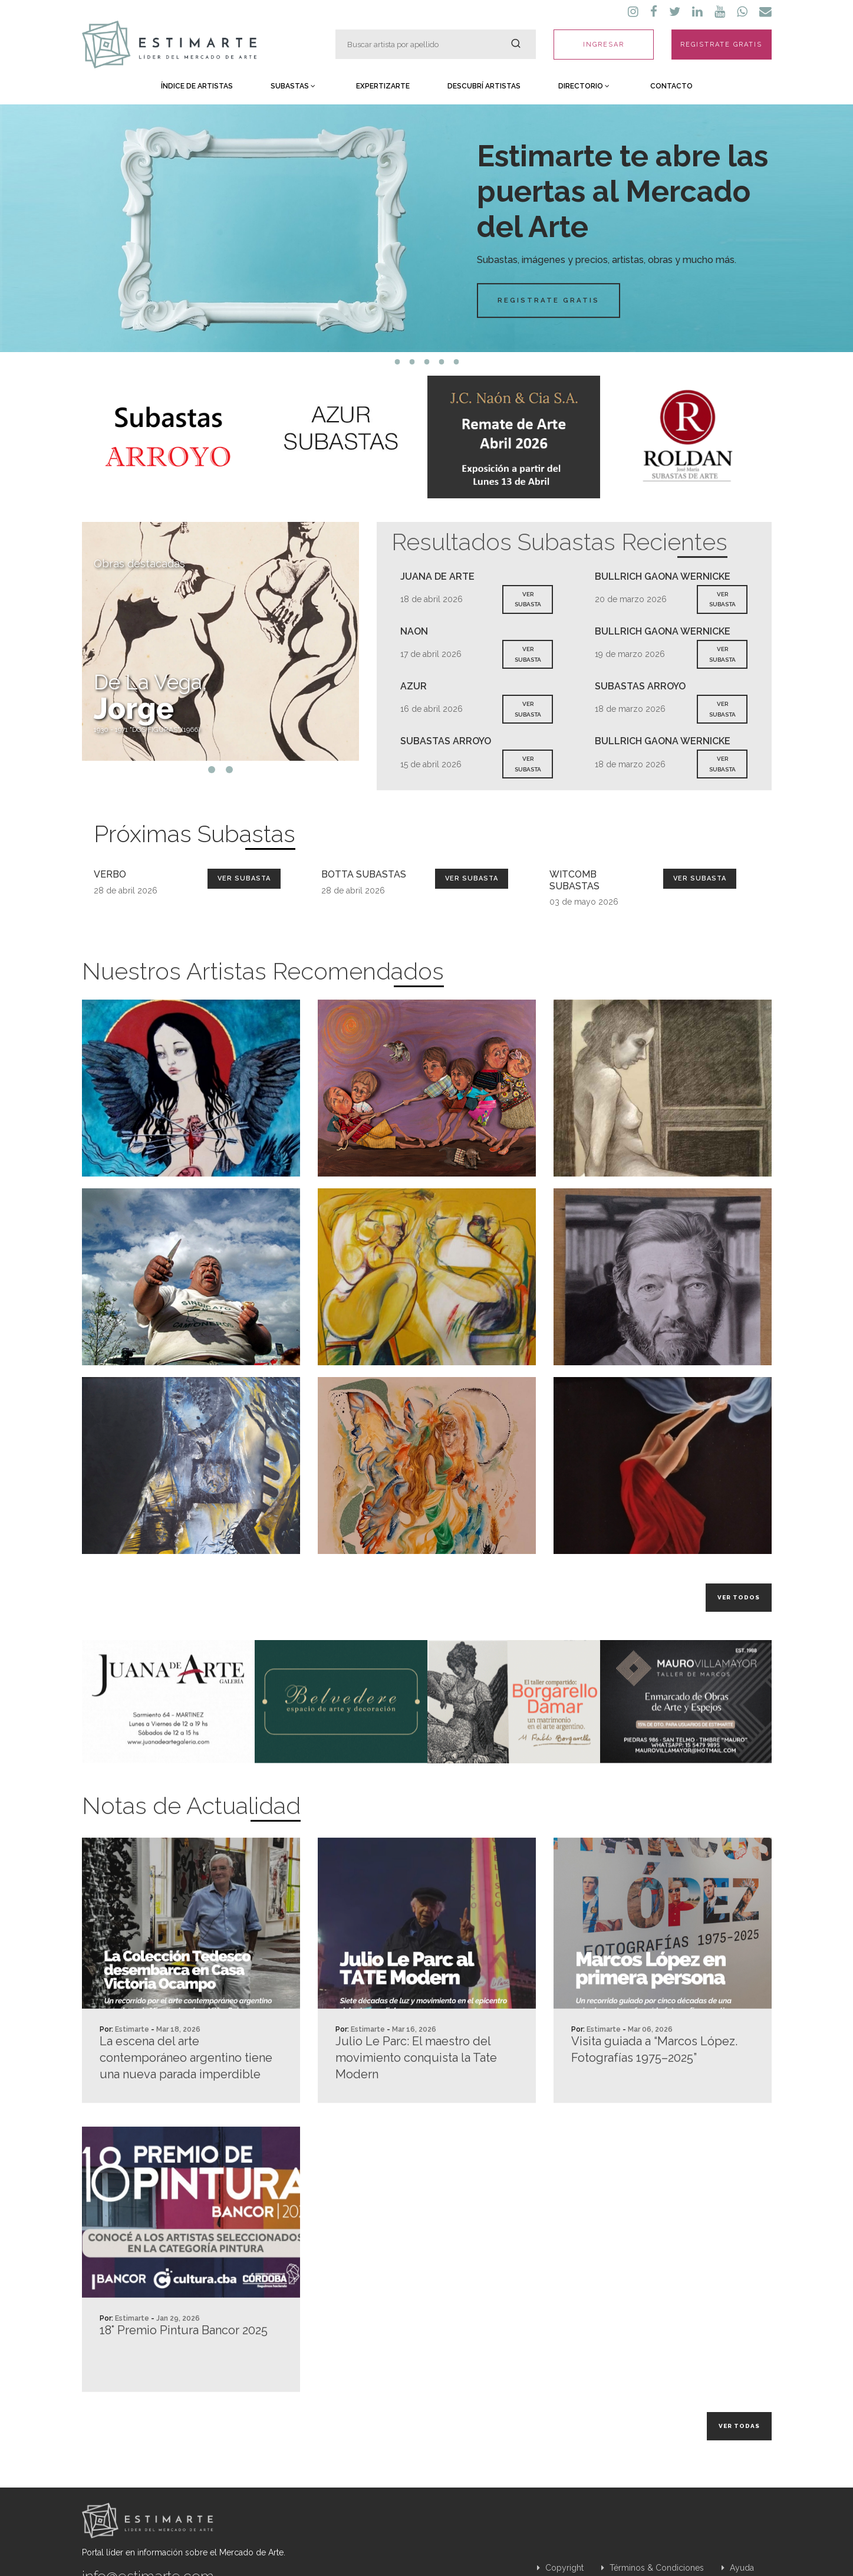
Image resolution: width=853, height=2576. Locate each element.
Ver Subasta (244, 878)
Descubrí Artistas (484, 86)
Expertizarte (383, 86)
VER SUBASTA (528, 599)
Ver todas (739, 2426)
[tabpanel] (426, 228)
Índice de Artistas (197, 86)
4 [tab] (441, 361)
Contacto (671, 86)
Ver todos (738, 1597)
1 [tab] (397, 361)
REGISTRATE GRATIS (721, 44)
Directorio (584, 86)
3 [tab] (426, 361)
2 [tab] (411, 361)
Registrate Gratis (553, 300)
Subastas (293, 86)
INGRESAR (603, 44)
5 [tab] (456, 361)
